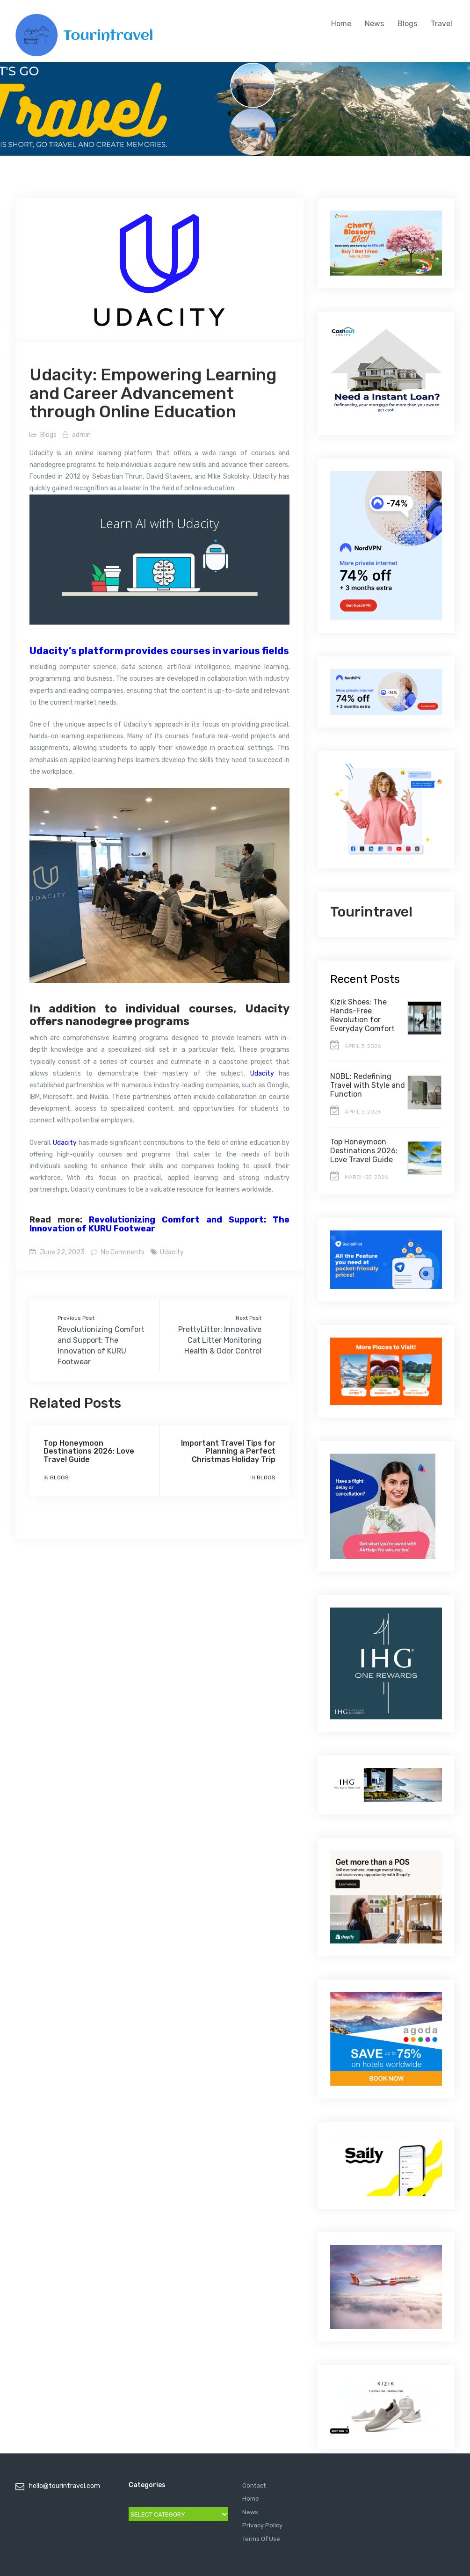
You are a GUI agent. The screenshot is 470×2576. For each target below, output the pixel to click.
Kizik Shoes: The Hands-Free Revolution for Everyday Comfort (362, 1015)
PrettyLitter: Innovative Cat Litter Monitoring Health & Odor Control (219, 1340)
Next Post (248, 1318)
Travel (441, 23)
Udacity (262, 1073)
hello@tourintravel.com (64, 2486)
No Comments (122, 1252)
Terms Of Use (261, 2538)
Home (341, 23)
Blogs (407, 23)
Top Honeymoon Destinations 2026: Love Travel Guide (88, 1451)
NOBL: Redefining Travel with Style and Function (367, 1085)
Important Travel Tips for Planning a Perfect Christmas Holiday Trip (228, 1451)
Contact (254, 2485)
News (374, 23)
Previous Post (76, 1318)
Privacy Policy (262, 2525)
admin (81, 435)
